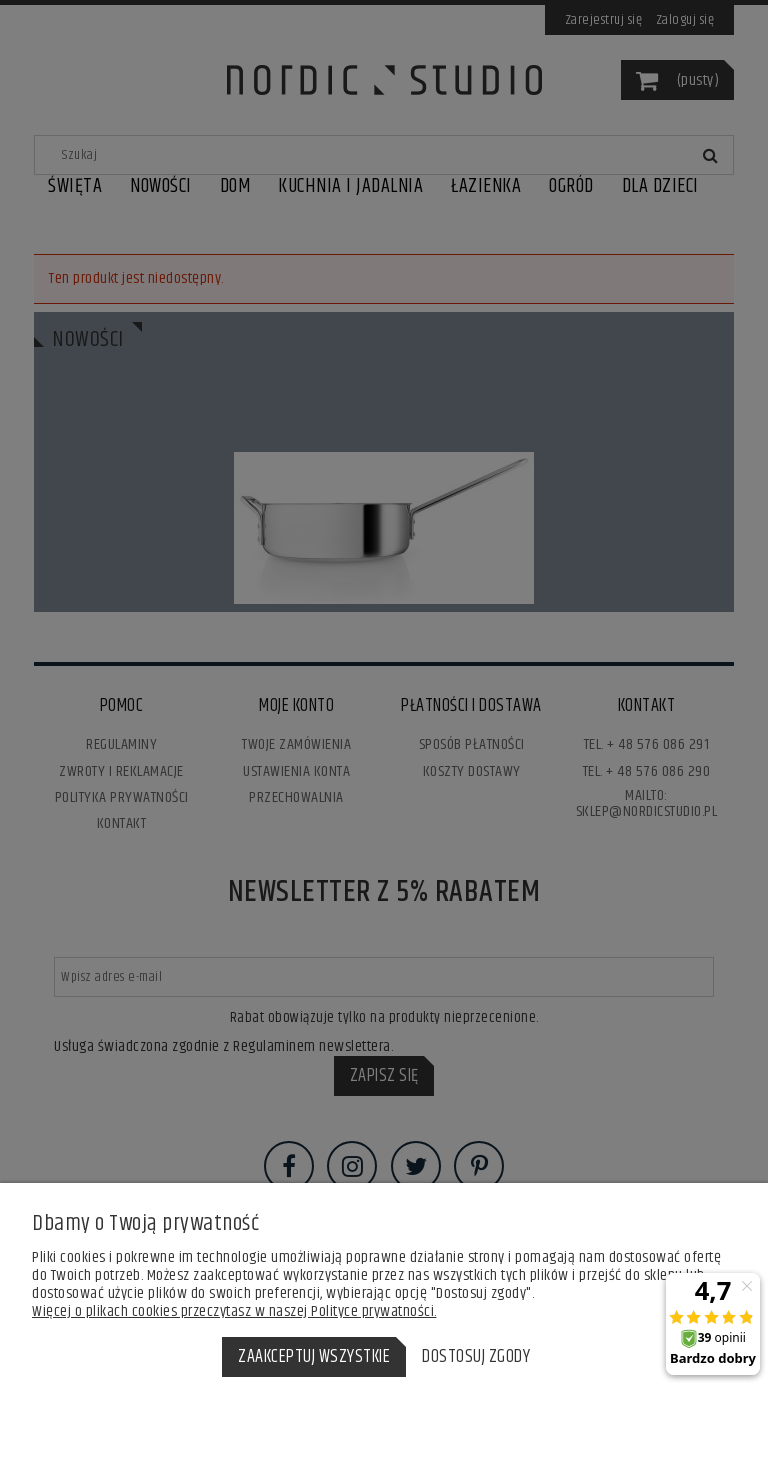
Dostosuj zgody (476, 1357)
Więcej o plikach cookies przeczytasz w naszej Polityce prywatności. (234, 1311)
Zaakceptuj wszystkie (314, 1357)
